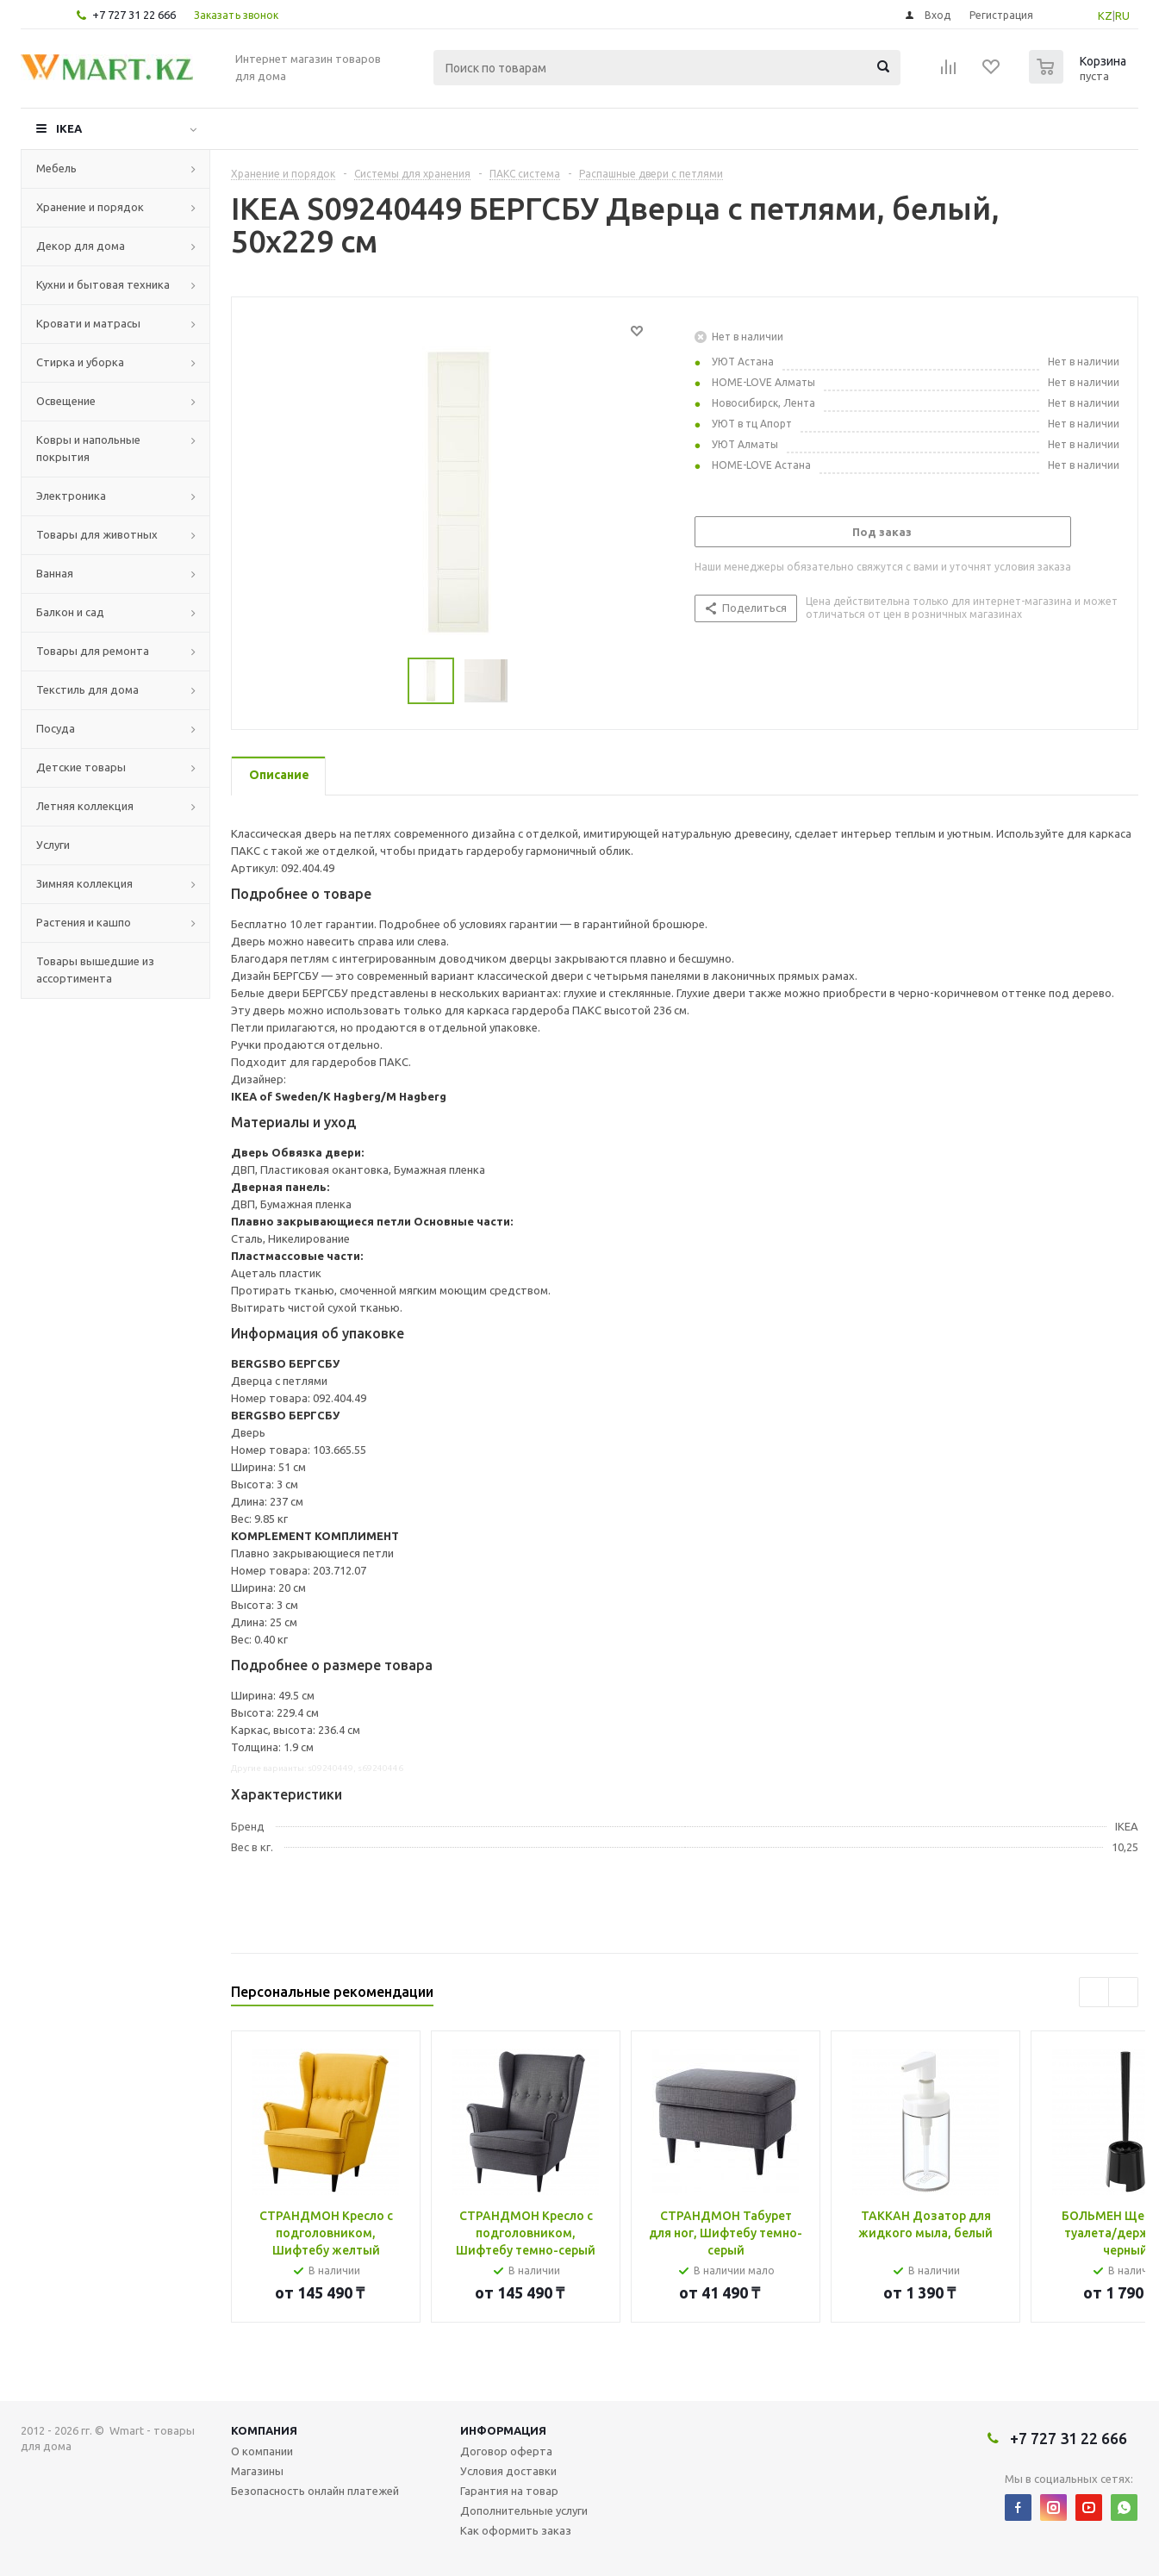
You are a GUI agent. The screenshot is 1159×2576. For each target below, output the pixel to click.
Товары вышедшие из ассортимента (95, 969)
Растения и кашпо (83, 922)
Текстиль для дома (87, 689)
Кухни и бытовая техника (103, 284)
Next (1123, 1992)
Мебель (56, 168)
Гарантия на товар (509, 2491)
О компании (262, 2451)
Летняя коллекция (85, 806)
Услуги (53, 845)
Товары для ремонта (92, 651)
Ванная (54, 573)
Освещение (66, 401)
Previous (1094, 1992)
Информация (503, 2430)
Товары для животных (97, 534)
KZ (1105, 15)
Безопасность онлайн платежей (315, 2491)
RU (1122, 15)
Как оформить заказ (515, 2530)
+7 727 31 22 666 (134, 15)
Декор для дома (80, 246)
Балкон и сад (70, 612)
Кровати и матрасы (88, 323)
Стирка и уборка (80, 362)
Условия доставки (508, 2471)
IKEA (69, 128)
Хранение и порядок (90, 207)
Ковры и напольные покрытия (88, 448)
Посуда (55, 728)
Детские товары (81, 767)
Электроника (71, 496)
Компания (264, 2430)
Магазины (257, 2471)
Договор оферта (506, 2451)
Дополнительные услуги (524, 2510)
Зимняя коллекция (84, 883)
